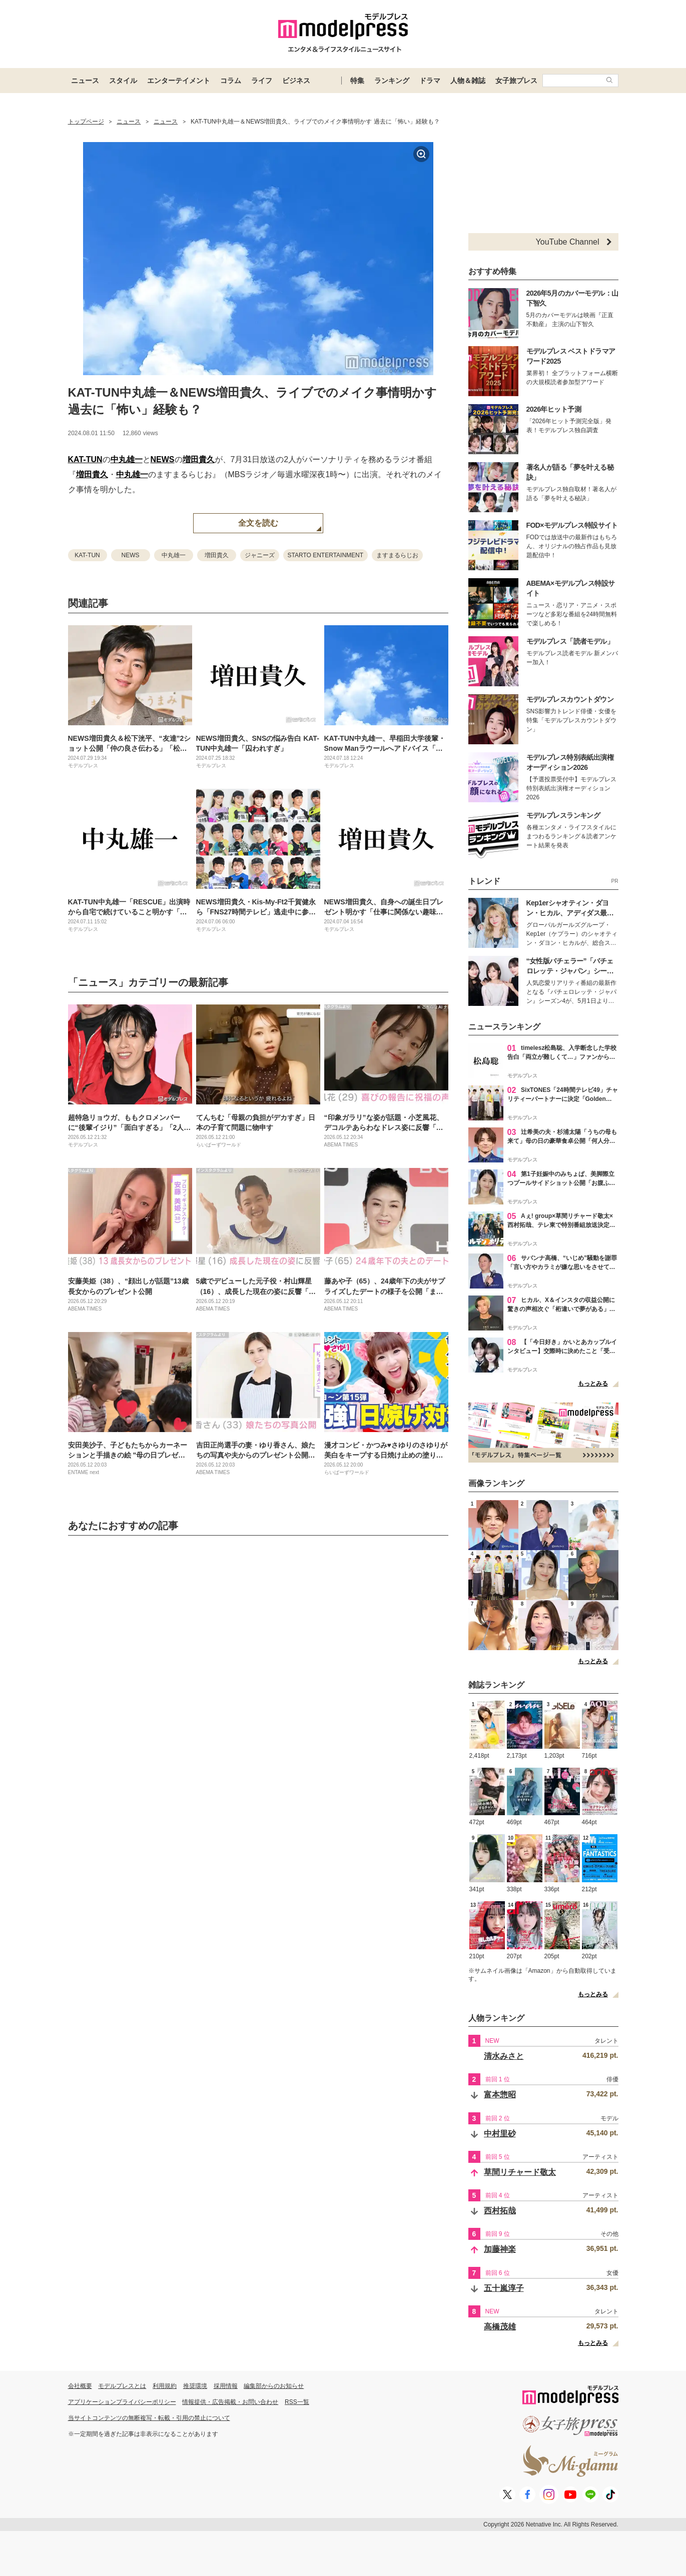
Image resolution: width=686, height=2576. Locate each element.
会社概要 (80, 2385)
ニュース (85, 81)
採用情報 (226, 2385)
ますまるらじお (397, 555)
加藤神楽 (500, 2249)
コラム (230, 81)
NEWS (163, 459)
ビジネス (296, 81)
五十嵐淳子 (504, 2288)
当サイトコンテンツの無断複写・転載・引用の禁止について (149, 2417)
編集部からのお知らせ (274, 2385)
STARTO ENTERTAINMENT (326, 555)
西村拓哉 (500, 2210)
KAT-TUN (85, 459)
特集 (357, 81)
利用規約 (165, 2385)
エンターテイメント (178, 81)
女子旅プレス (516, 81)
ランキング (391, 81)
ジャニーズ (260, 555)
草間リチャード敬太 (520, 2172)
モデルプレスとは (122, 2385)
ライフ (261, 81)
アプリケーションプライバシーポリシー (122, 2401)
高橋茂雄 (500, 2326)
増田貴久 (199, 459)
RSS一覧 (297, 2401)
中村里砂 (500, 2133)
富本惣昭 (500, 2094)
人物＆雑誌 (467, 81)
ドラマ (429, 81)
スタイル (123, 81)
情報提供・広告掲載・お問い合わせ (230, 2401)
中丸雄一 (127, 459)
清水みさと (504, 2056)
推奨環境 (195, 2385)
